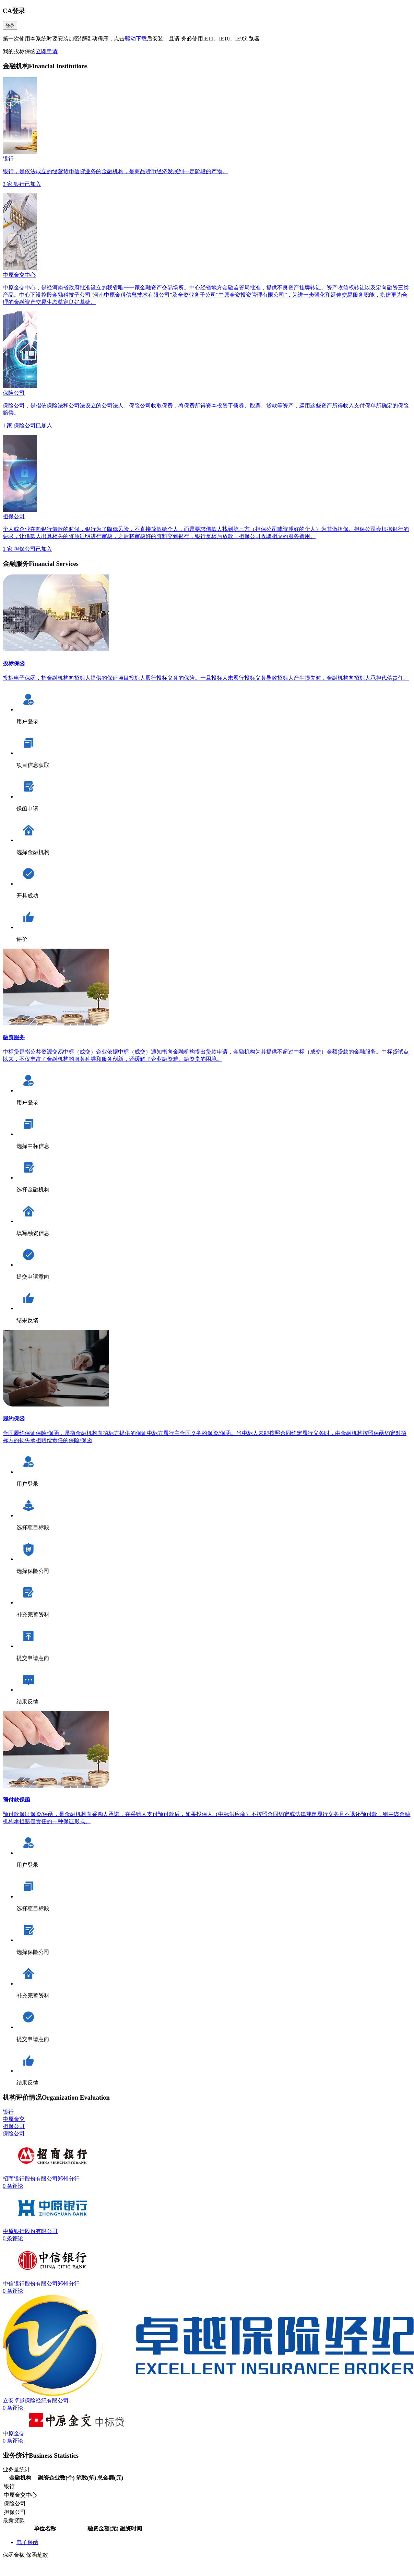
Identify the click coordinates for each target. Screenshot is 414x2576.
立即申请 (47, 51)
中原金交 (14, 2119)
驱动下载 (136, 38)
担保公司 (14, 2126)
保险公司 (14, 2133)
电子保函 (27, 2542)
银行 (8, 2112)
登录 (9, 25)
